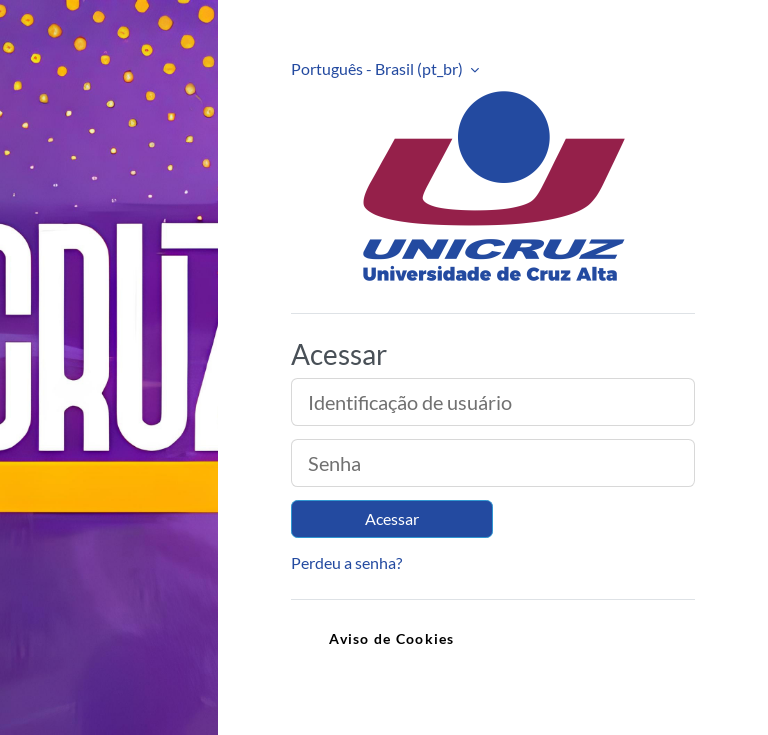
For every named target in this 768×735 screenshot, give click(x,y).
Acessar (392, 518)
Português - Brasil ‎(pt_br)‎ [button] (378, 68)
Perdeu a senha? (346, 562)
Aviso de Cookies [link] (391, 638)
